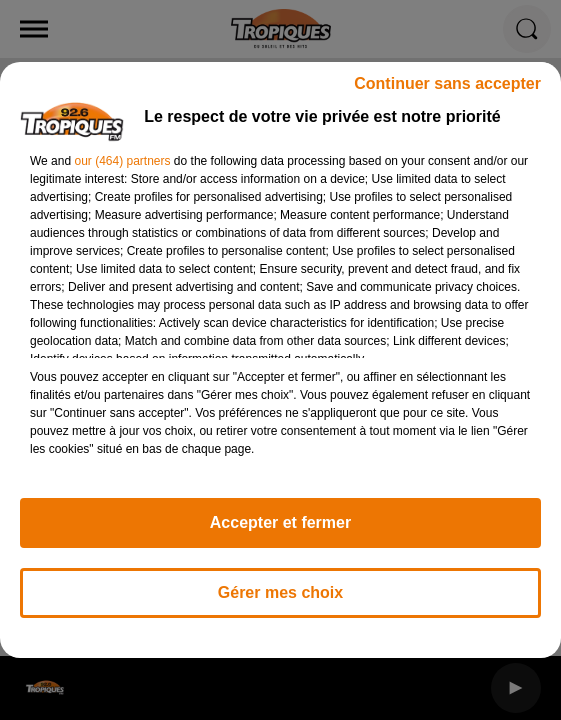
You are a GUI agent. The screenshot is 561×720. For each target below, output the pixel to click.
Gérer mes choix (280, 592)
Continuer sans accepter (447, 83)
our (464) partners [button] (122, 161)
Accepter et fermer (280, 522)
